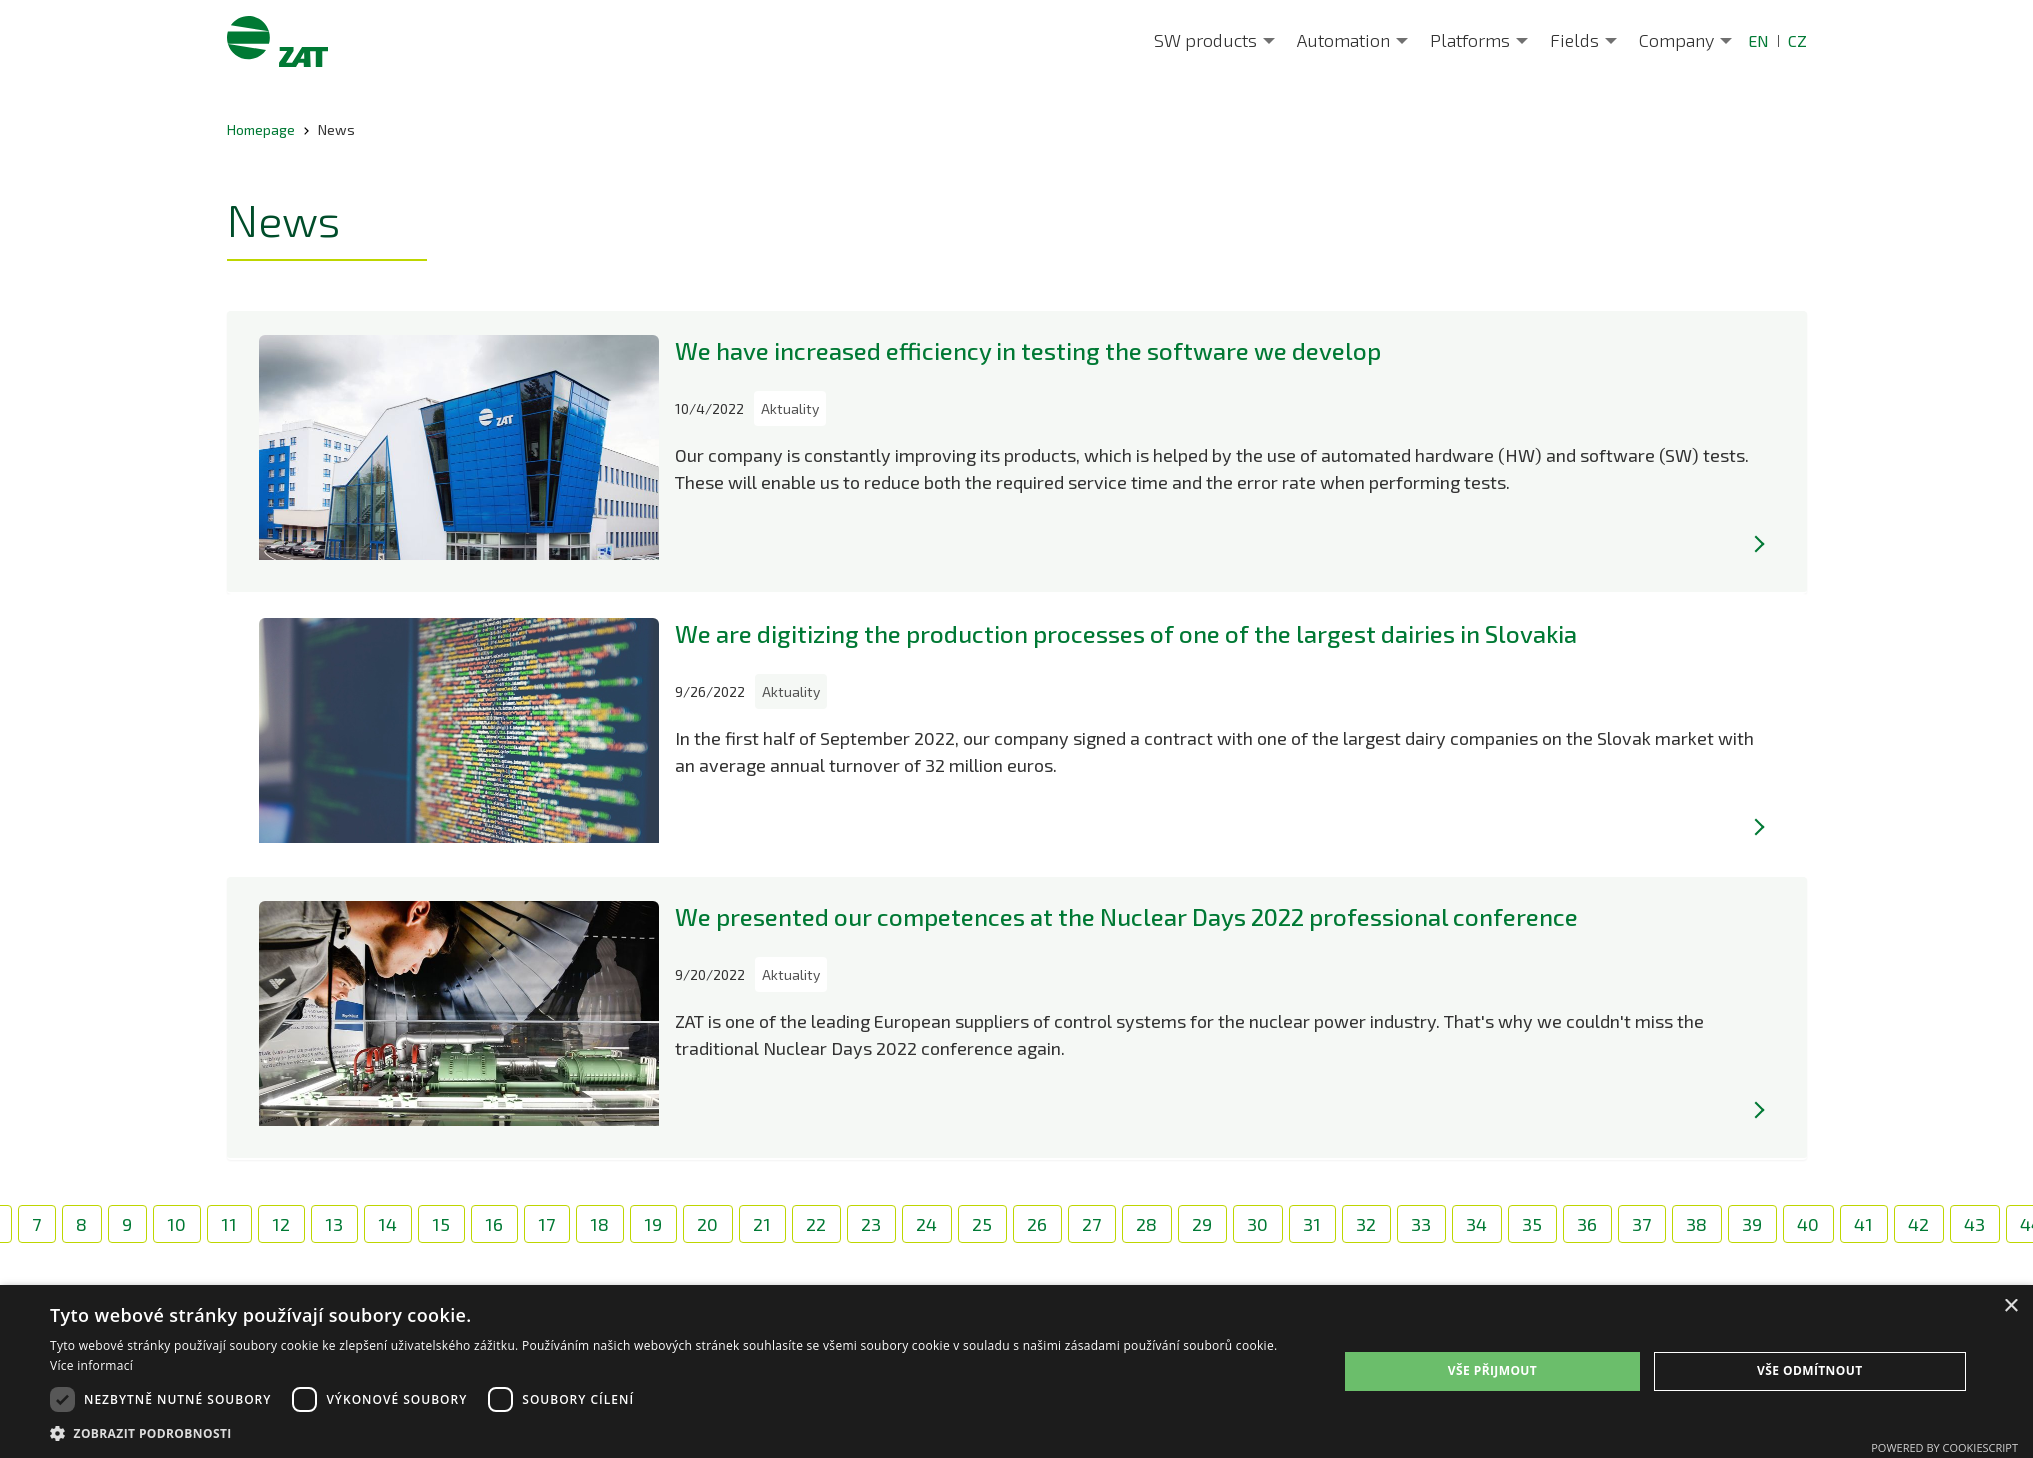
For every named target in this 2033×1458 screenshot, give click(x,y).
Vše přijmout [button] (1492, 1370)
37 (1641, 1224)
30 (1257, 1224)
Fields (1574, 40)
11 (229, 1224)
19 (653, 1224)
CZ (1797, 40)
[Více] (1759, 544)
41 (1863, 1224)
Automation (1343, 40)
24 (926, 1224)
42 (1918, 1224)
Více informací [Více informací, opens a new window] (91, 1365)
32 (1366, 1224)
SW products (1205, 40)
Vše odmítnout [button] (1809, 1370)
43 (1974, 1224)
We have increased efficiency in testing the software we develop (1028, 350)
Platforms (1470, 40)
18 (599, 1224)
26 (1037, 1224)
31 (1312, 1224)
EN (1758, 40)
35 (1532, 1224)
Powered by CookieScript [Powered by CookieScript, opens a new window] (1944, 1447)
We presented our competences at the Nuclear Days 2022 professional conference (1126, 916)
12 (281, 1224)
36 (1587, 1224)
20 (707, 1224)
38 (1696, 1224)
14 (387, 1224)
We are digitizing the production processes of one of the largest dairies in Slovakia (1126, 633)
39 (1752, 1224)
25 (982, 1224)
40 (1808, 1224)
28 (1146, 1224)
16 (494, 1224)
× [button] (2010, 1306)
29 (1202, 1224)
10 (176, 1224)
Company (1676, 40)
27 (1091, 1224)
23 (871, 1224)
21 (762, 1224)
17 (546, 1224)
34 (1476, 1224)
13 (334, 1224)
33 (1421, 1224)
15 (441, 1224)
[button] (675, 1433)
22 (816, 1224)
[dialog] (1016, 1371)
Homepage (261, 129)
